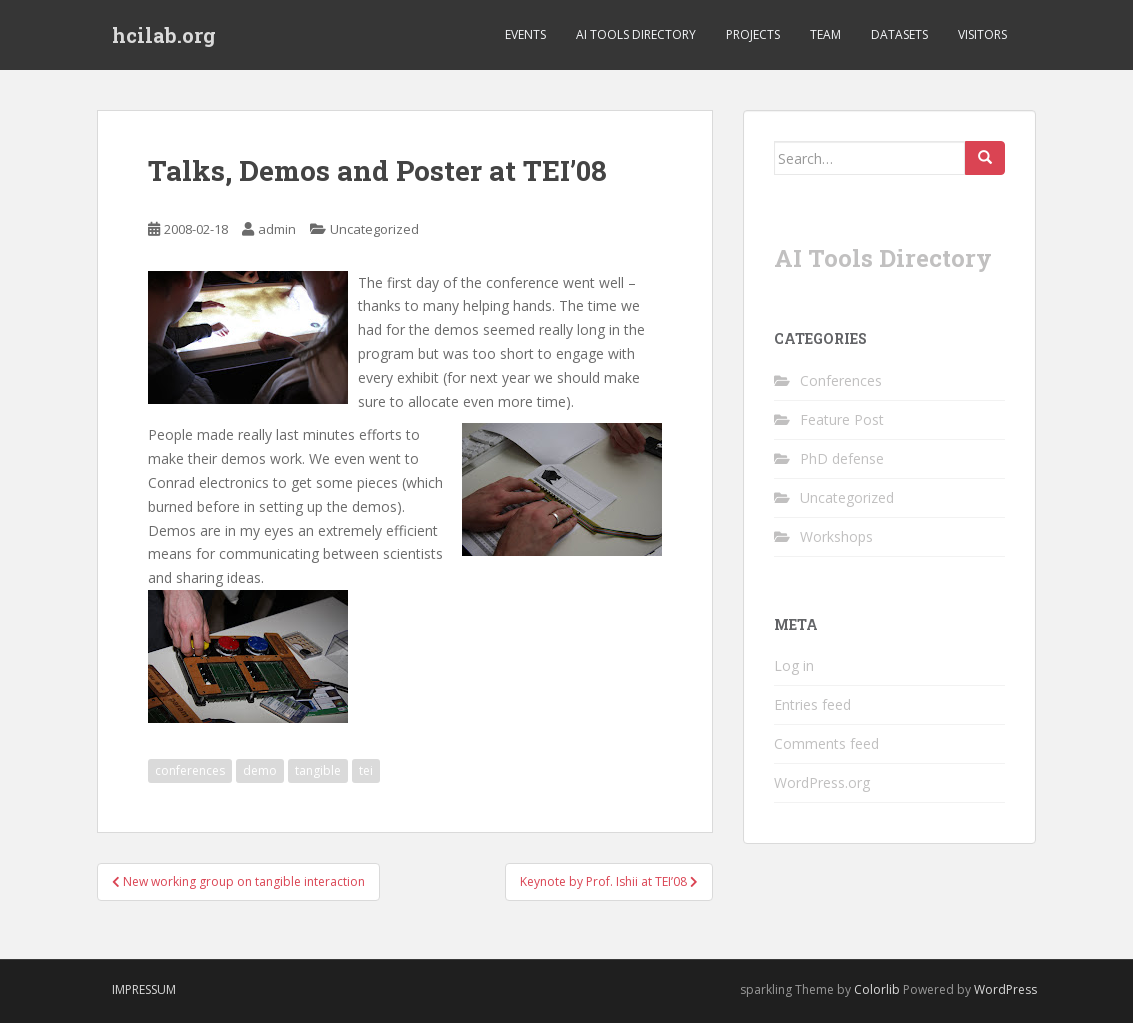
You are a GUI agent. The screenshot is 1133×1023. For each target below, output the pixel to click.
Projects (753, 34)
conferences (190, 770)
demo (260, 770)
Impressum (144, 989)
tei (366, 770)
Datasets (899, 34)
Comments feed (826, 743)
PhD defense (842, 458)
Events (525, 34)
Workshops (836, 536)
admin (277, 229)
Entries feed (812, 704)
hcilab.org (164, 35)
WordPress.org (822, 782)
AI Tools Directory (636, 34)
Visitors (982, 34)
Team (825, 34)
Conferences (841, 380)
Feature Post (842, 419)
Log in (794, 665)
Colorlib (877, 989)
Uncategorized (374, 229)
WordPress (1005, 989)
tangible (318, 770)
